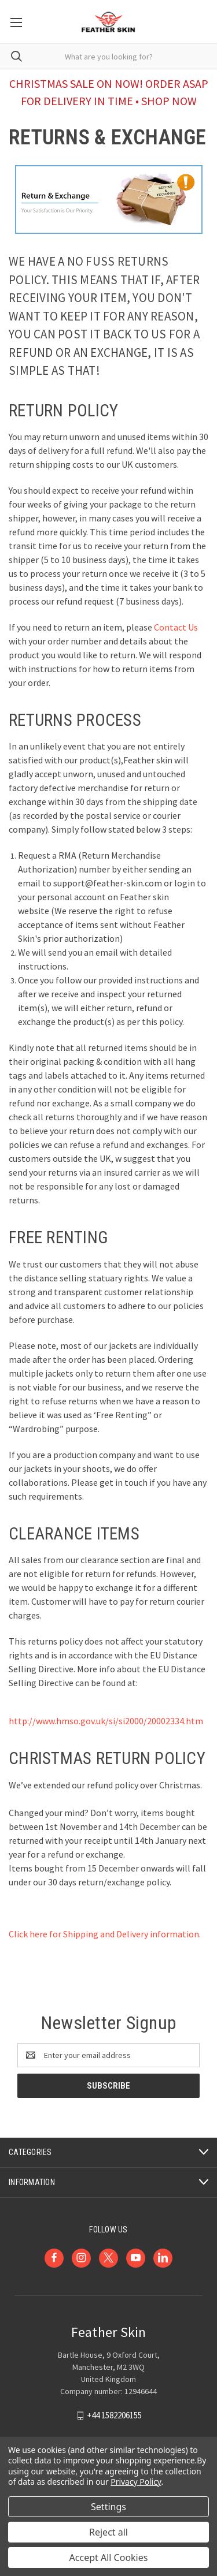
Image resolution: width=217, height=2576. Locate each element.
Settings (108, 2506)
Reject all (108, 2532)
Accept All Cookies (108, 2557)
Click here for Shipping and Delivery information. (105, 1934)
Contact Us (176, 627)
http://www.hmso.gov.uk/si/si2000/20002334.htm (106, 1721)
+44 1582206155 (114, 2415)
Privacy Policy (136, 2481)
